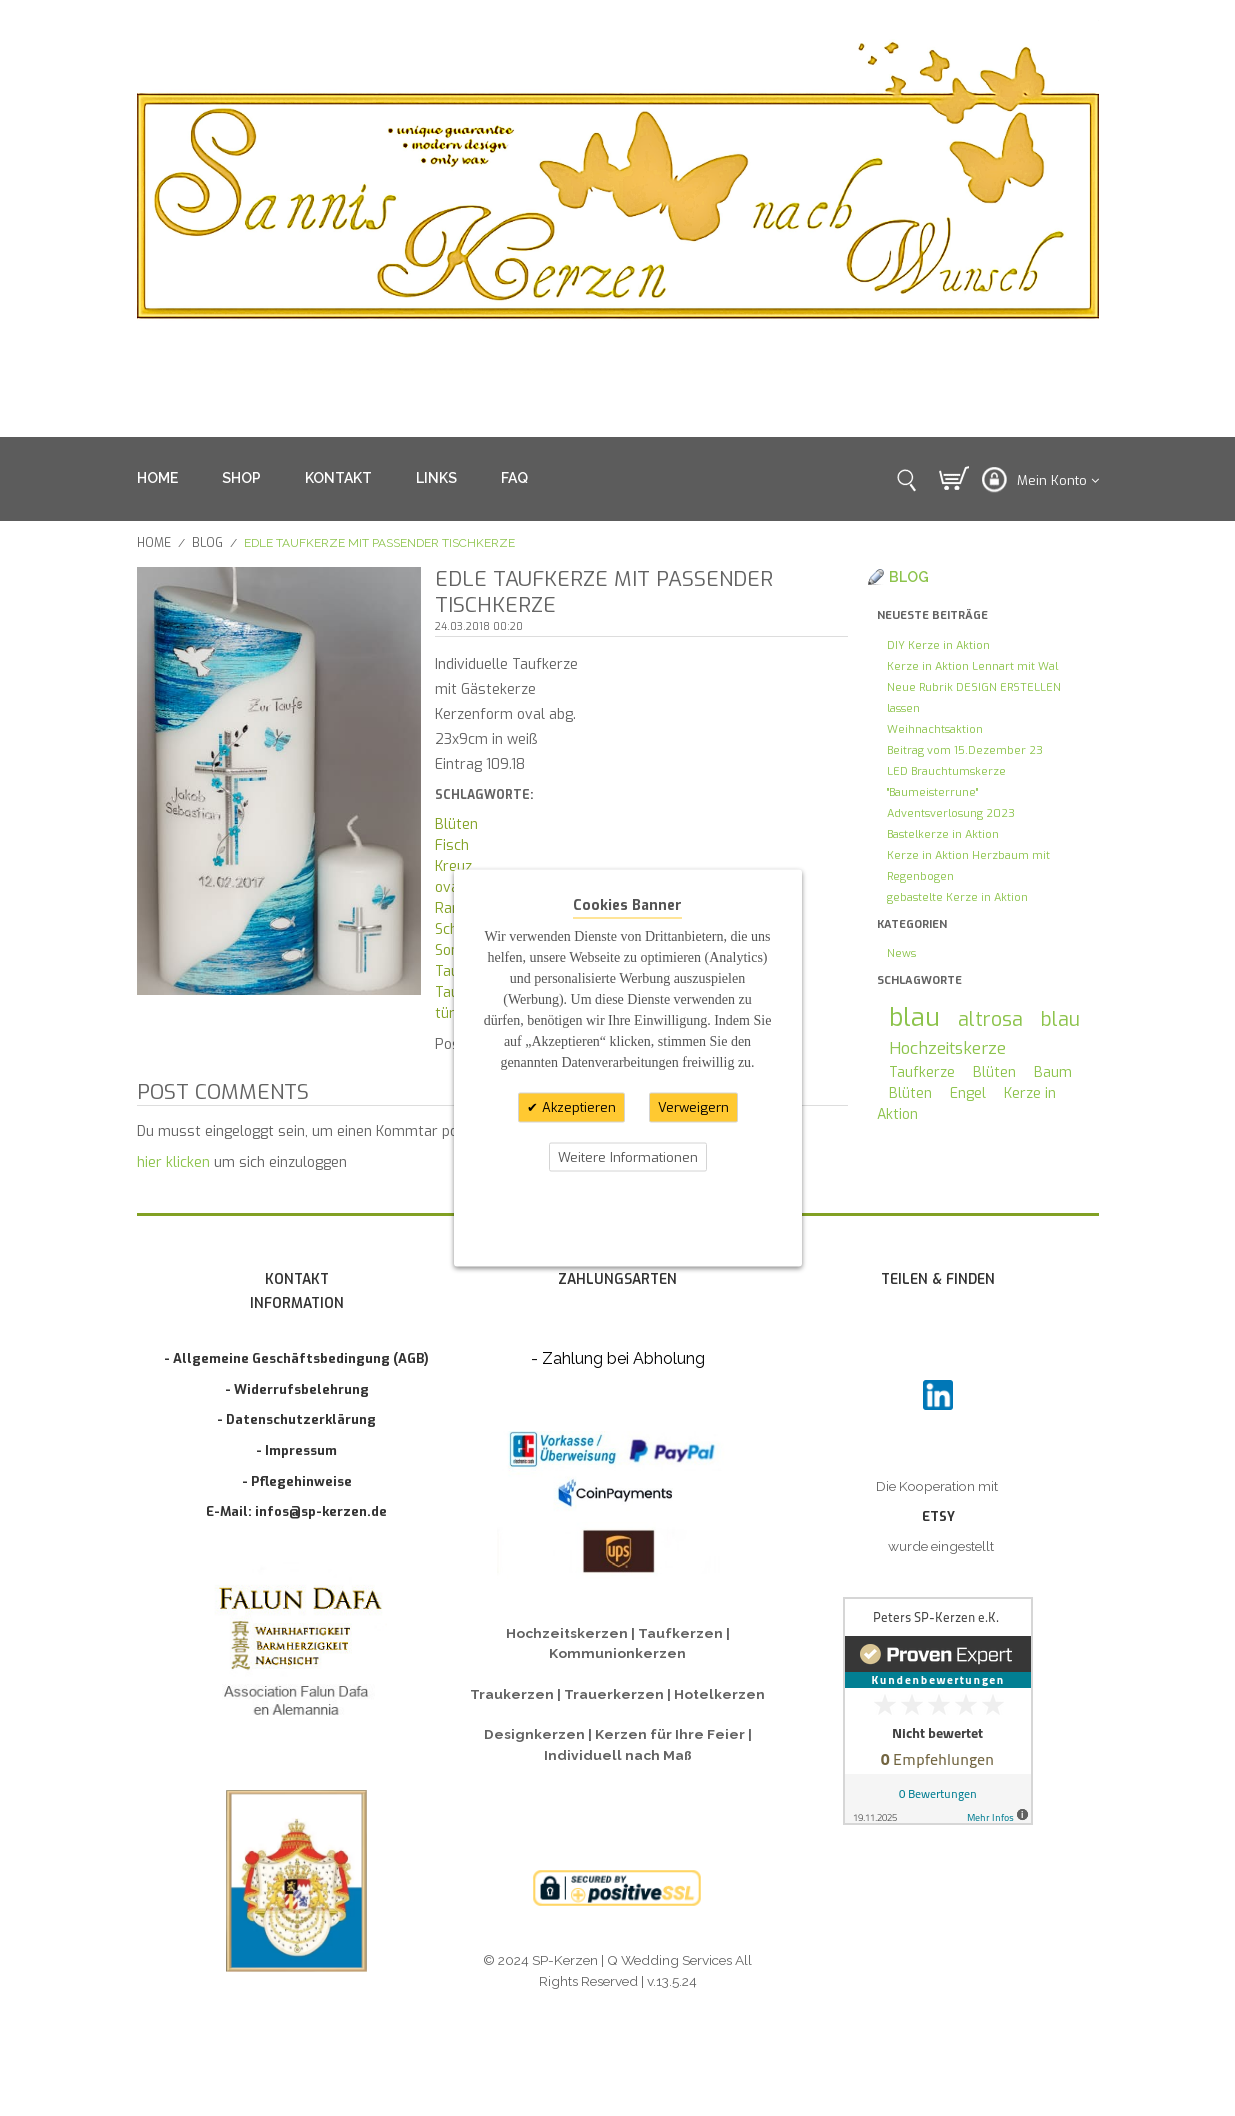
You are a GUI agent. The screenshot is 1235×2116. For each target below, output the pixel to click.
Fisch (452, 845)
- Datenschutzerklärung (296, 1419)
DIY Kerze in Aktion (938, 645)
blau (914, 1017)
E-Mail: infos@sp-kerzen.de (296, 1511)
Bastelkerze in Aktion (943, 834)
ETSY (938, 1516)
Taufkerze (922, 1072)
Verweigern (693, 1107)
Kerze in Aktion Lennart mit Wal (972, 666)
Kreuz (453, 866)
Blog (207, 543)
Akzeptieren (577, 1107)
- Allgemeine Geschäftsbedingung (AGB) (296, 1358)
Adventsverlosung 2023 (951, 813)
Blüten (456, 824)
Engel (968, 1093)
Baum (1053, 1072)
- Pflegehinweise (297, 1481)
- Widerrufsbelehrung (297, 1389)
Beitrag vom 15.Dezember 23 (965, 750)
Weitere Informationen (628, 1156)
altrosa (990, 1019)
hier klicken (173, 1162)
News (901, 953)
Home (154, 543)
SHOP (241, 478)
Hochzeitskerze (947, 1048)
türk (448, 1013)
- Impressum (296, 1450)
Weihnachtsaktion (935, 729)
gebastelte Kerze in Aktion (957, 897)
